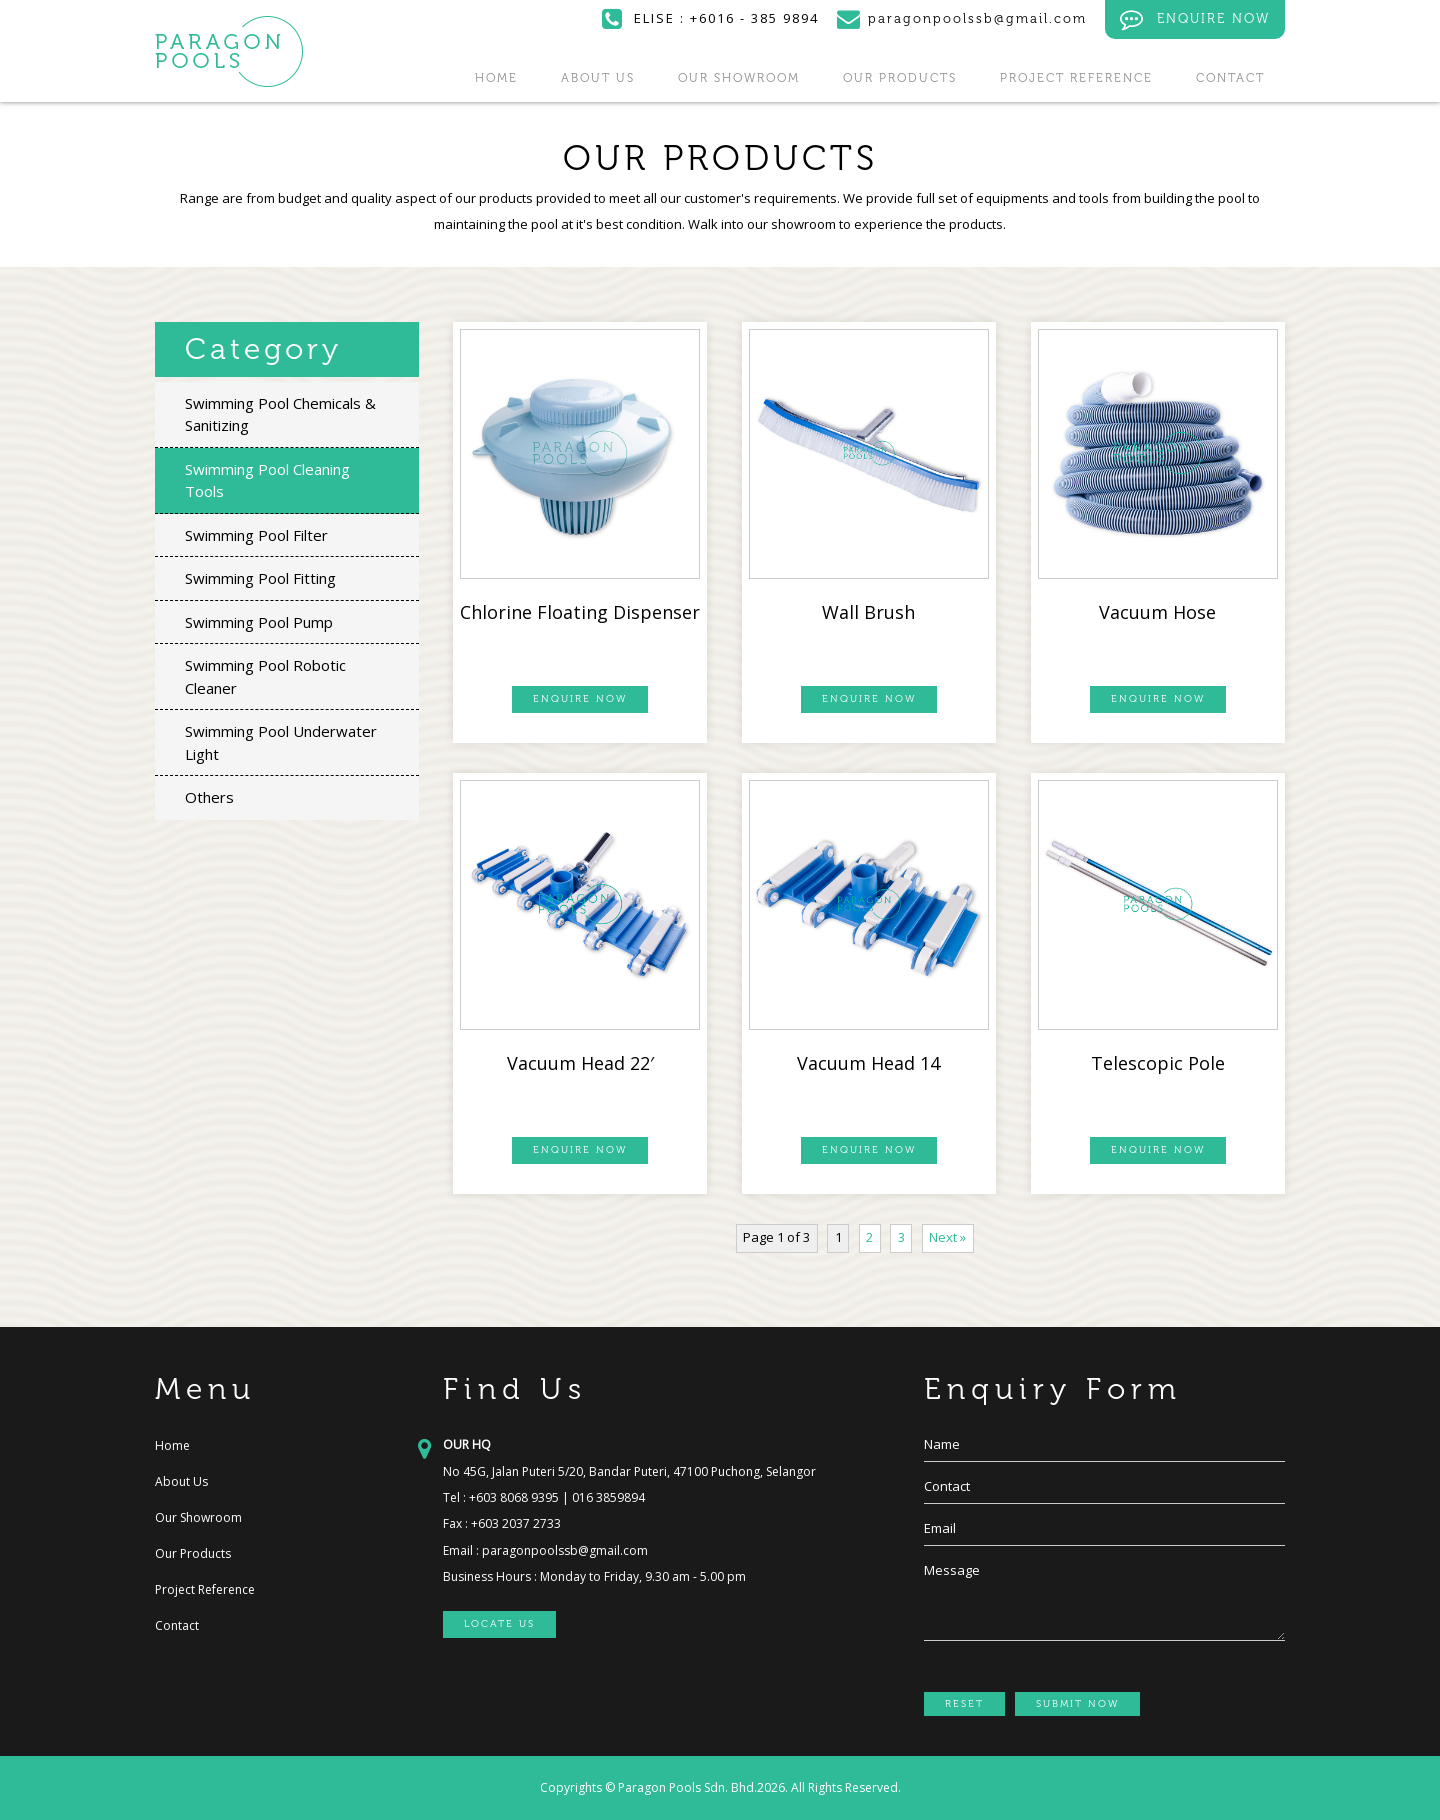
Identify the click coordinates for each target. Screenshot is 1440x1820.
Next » (947, 1237)
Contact (1230, 78)
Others (209, 797)
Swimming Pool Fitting (260, 578)
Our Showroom (739, 78)
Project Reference (1076, 78)
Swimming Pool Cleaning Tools (267, 480)
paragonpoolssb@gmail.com (565, 1550)
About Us (598, 78)
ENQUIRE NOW (1195, 19)
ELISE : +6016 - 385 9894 (710, 18)
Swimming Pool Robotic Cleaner (265, 676)
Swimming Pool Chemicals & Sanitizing (280, 414)
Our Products (900, 78)
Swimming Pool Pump (259, 622)
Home (496, 78)
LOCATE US (499, 1624)
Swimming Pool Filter (256, 535)
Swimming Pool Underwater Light (281, 742)
